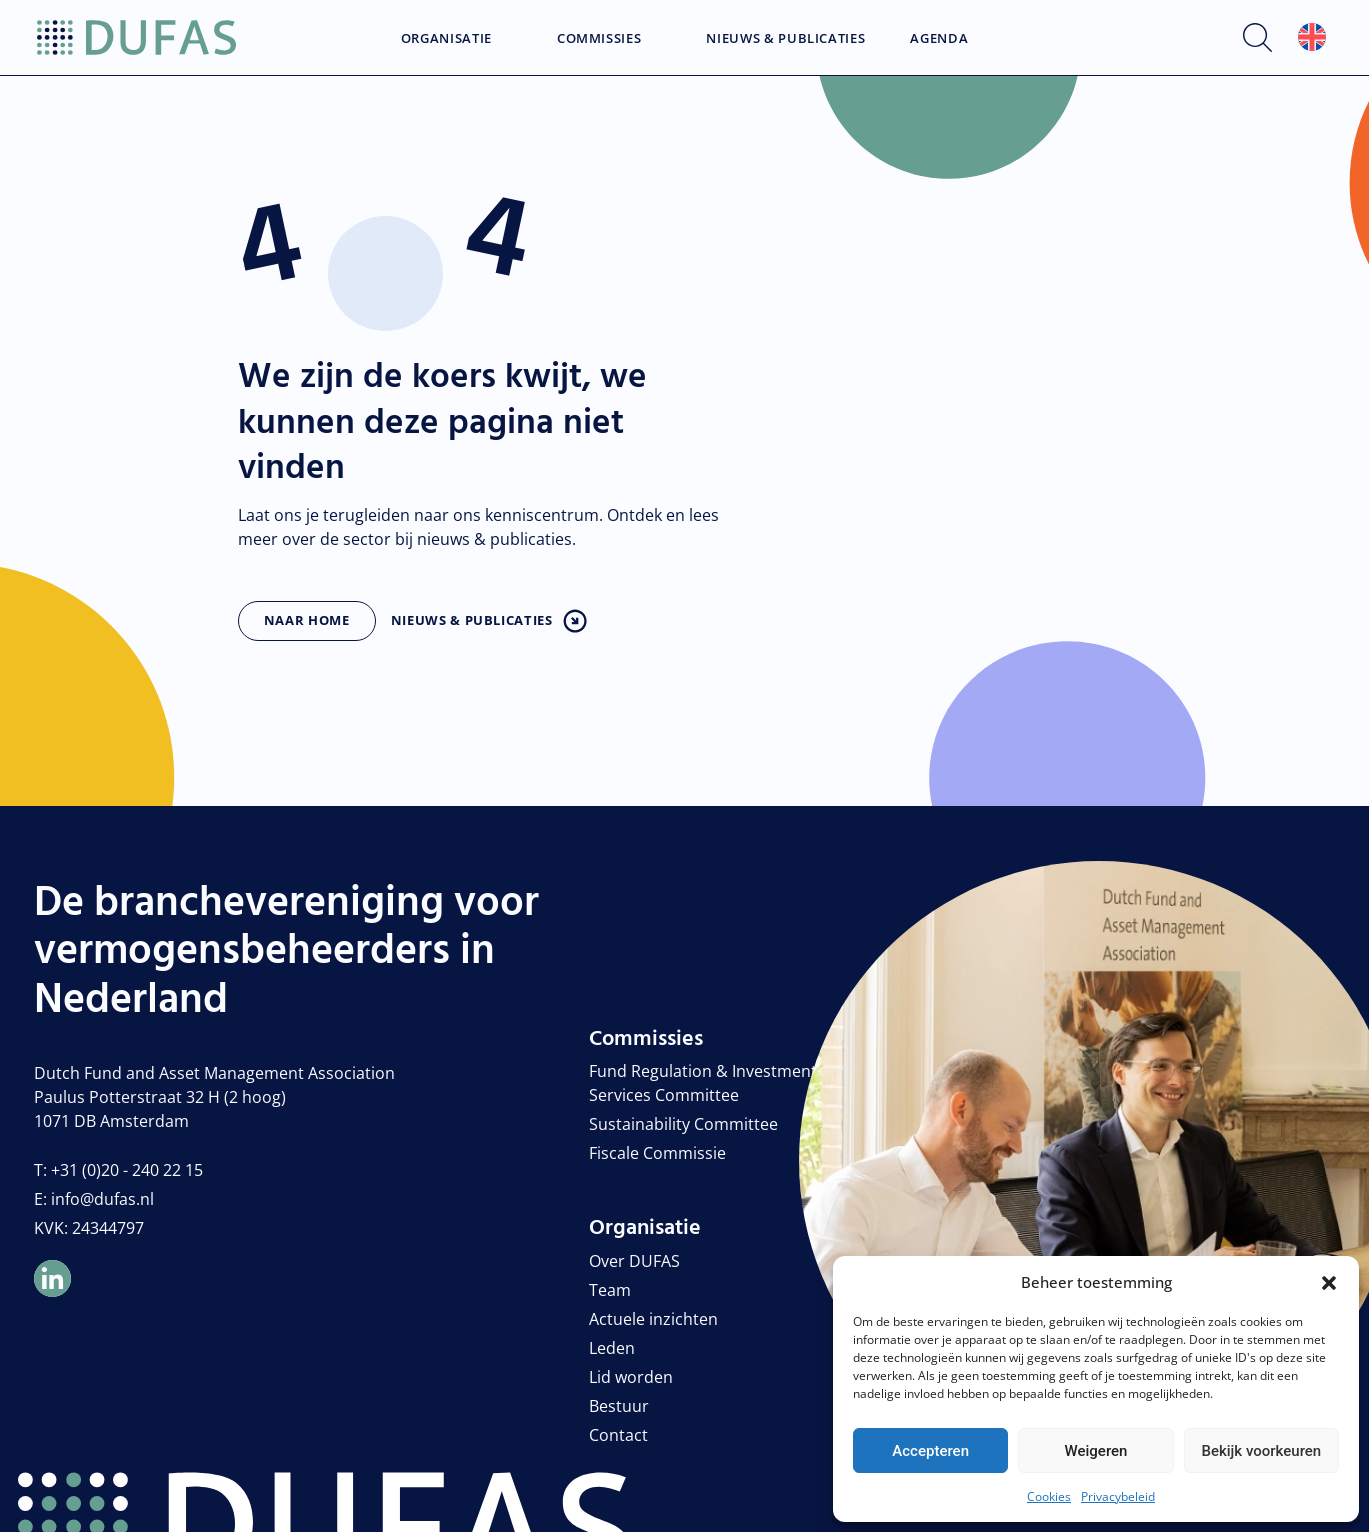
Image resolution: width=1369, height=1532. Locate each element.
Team (610, 1290)
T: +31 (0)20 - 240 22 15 (118, 1170)
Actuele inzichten (653, 1319)
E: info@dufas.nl (94, 1199)
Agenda (939, 39)
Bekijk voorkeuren (1261, 1451)
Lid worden (631, 1377)
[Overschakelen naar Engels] (1312, 37)
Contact (618, 1435)
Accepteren (930, 1451)
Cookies (1049, 1496)
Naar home (307, 620)
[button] (1329, 1282)
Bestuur (619, 1406)
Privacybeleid (1118, 1496)
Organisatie (446, 39)
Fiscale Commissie (657, 1153)
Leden (612, 1348)
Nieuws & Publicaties (785, 39)
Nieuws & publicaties (472, 620)
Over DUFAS (634, 1261)
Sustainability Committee (683, 1124)
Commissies (599, 39)
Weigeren (1096, 1451)
